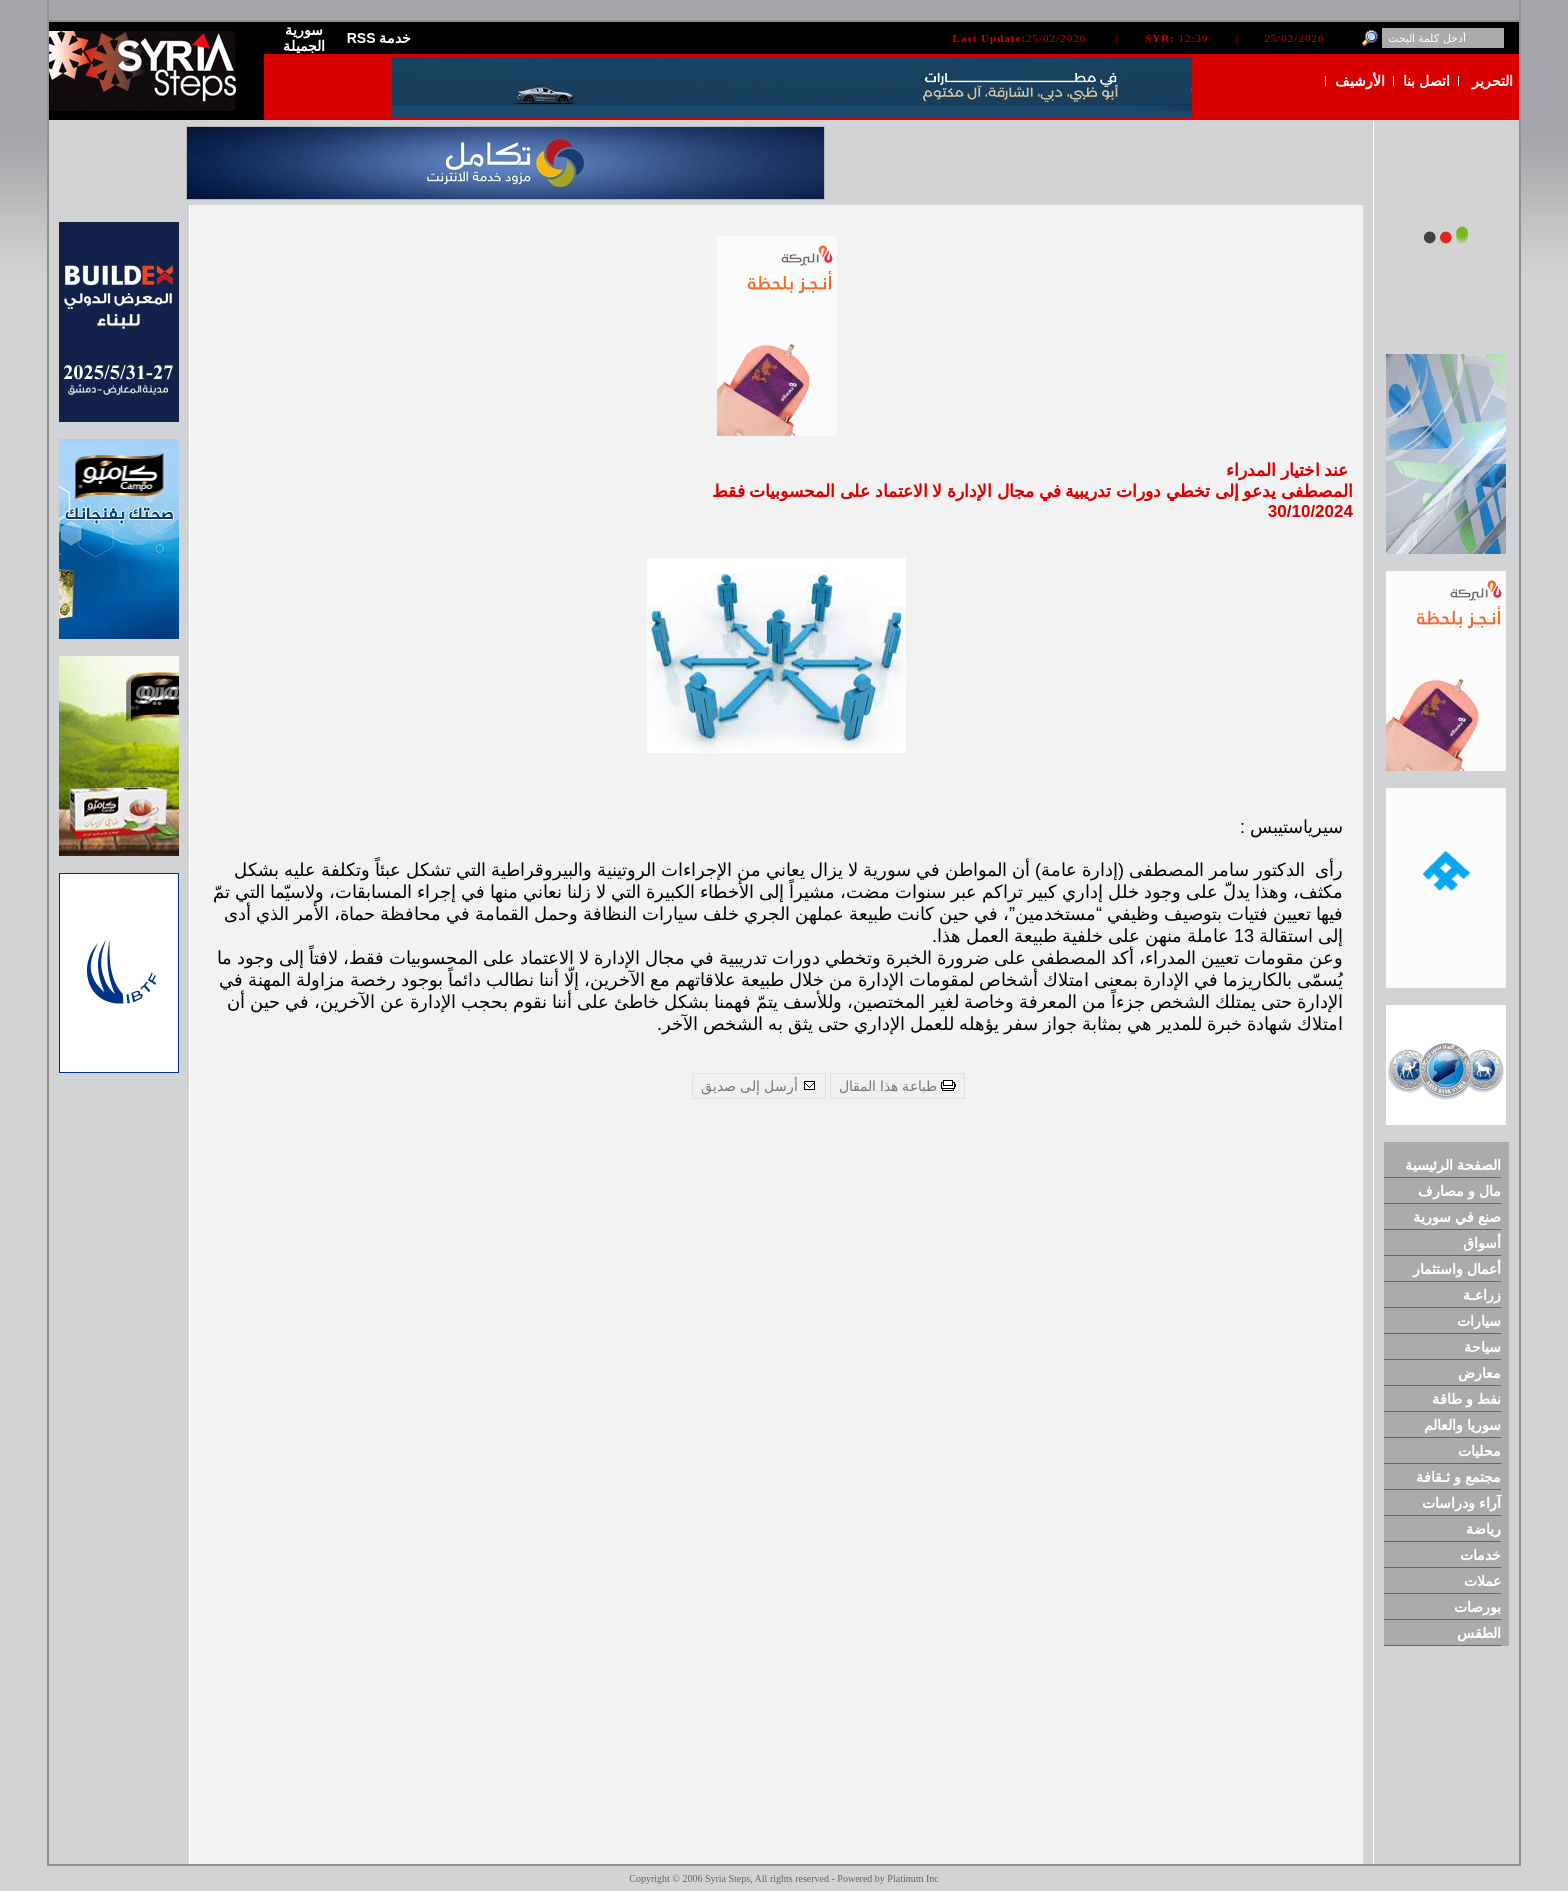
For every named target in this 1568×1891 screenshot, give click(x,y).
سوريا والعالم (1462, 1425)
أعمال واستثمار (1457, 1269)
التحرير (1492, 81)
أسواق (1482, 1243)
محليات (1479, 1451)
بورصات (1477, 1607)
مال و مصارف (1459, 1191)
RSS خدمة (379, 38)
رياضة (1483, 1529)
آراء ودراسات (1461, 1503)
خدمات (1480, 1555)
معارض (1479, 1373)
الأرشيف (1360, 81)
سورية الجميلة (304, 38)
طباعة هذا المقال (897, 1086)
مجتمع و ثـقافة (1458, 1477)
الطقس (1479, 1633)
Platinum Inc (912, 1878)
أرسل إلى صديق (759, 1086)
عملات (1482, 1581)
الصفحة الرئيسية (1453, 1165)
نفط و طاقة (1466, 1399)
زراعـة (1482, 1295)
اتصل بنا (1426, 81)
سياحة (1482, 1347)
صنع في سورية (1457, 1217)
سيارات (1479, 1321)
